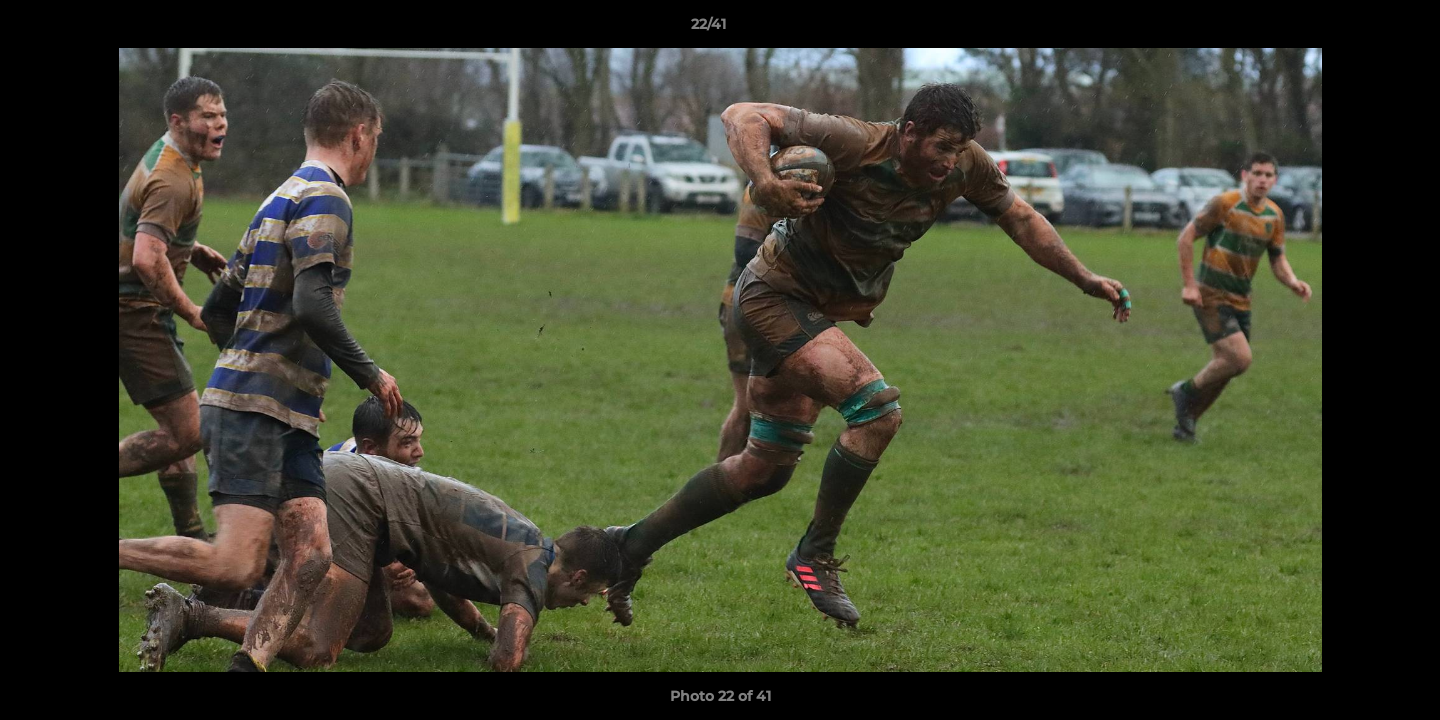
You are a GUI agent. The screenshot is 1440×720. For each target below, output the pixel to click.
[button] (1356, 29)
